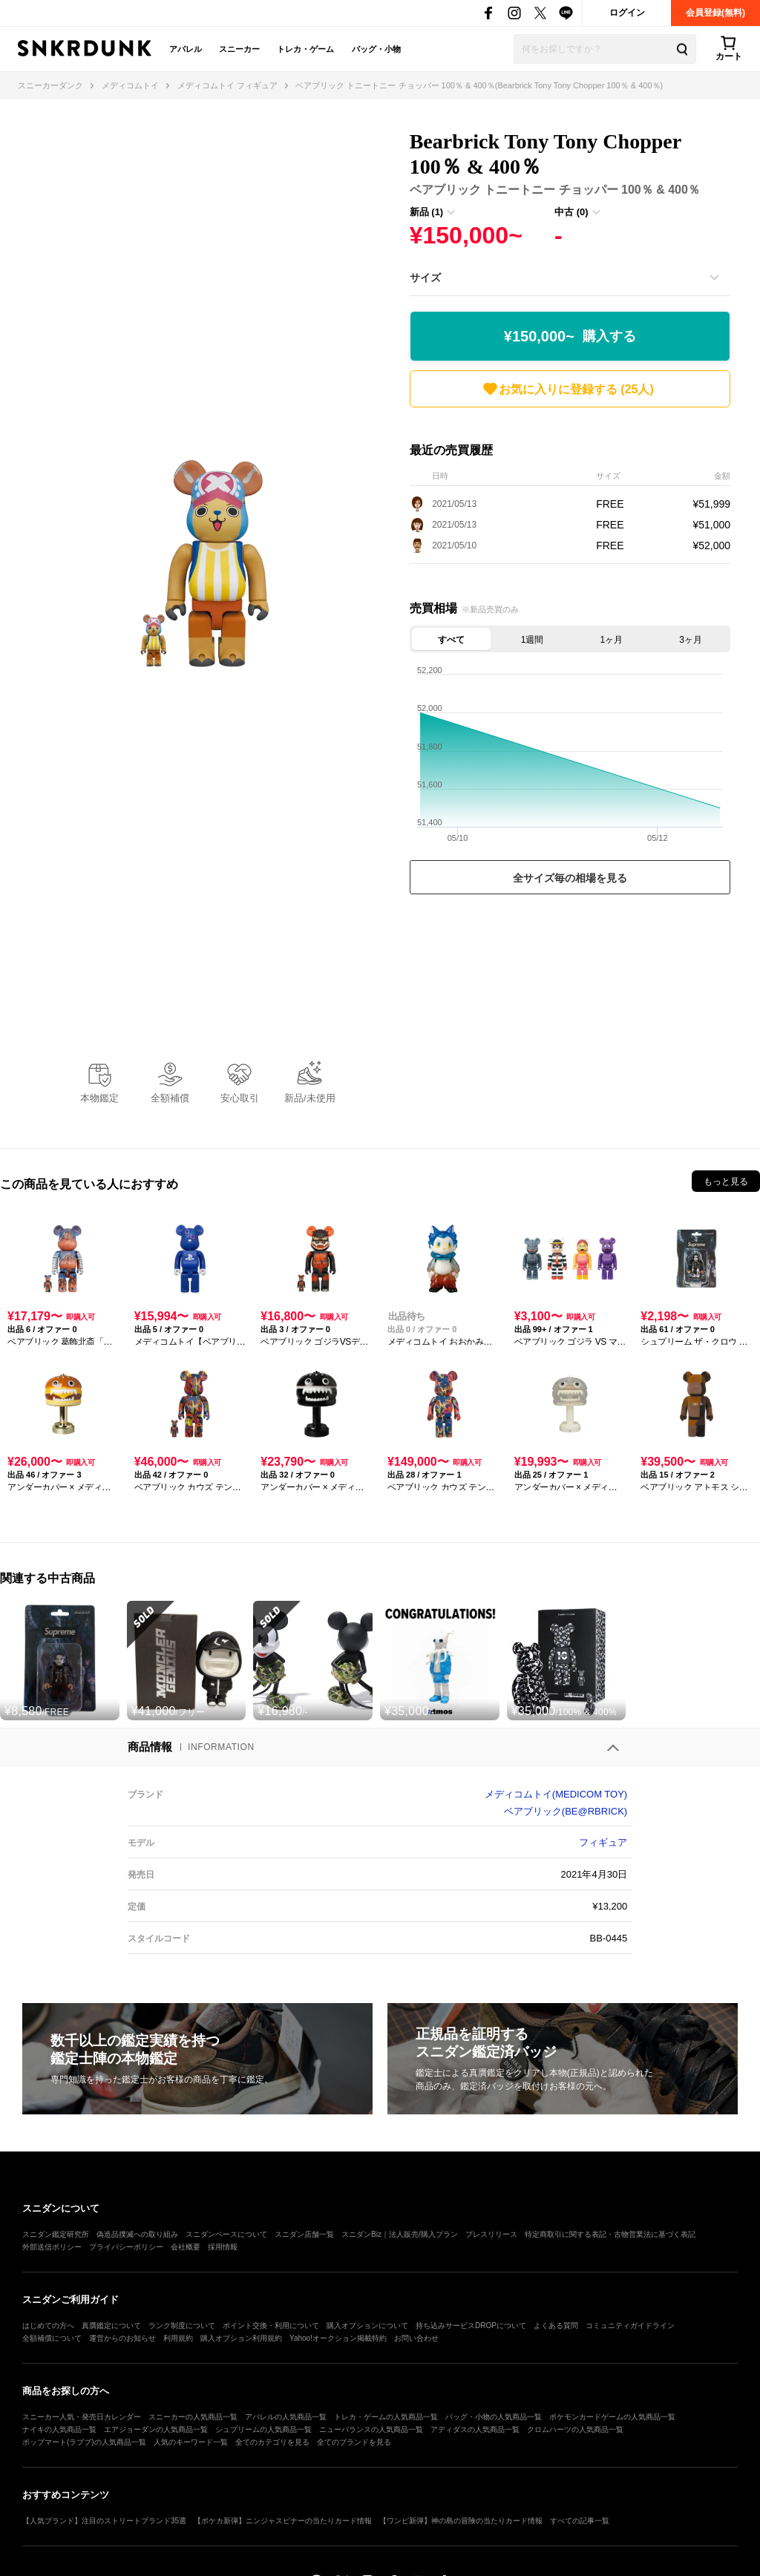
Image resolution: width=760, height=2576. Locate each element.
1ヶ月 (611, 640)
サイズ (425, 278)
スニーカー (239, 49)
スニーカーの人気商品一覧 (193, 2417)
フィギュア (603, 1842)
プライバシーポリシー (126, 2247)
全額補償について (52, 2338)
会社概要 (185, 2247)
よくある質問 (556, 2325)
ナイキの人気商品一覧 (59, 2429)
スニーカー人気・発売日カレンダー (81, 2417)
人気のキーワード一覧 (191, 2442)
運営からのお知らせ (122, 2338)
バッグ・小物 (376, 49)
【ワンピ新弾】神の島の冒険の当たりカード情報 (461, 2521)
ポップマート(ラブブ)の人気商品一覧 (84, 2442)
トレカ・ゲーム (305, 49)
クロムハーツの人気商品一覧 (575, 2429)
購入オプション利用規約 (241, 2338)
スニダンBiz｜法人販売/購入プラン (399, 2234)
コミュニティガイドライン (630, 2325)
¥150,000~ (570, 337)
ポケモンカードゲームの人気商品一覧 (612, 2417)
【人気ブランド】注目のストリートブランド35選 (104, 2521)
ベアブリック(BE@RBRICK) (565, 1811)
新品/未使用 (309, 1098)
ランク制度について (181, 2325)
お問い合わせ (416, 2338)
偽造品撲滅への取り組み (137, 2234)
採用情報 (223, 2247)
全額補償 (170, 1098)
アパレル (185, 49)
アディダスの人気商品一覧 (475, 2429)
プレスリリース (491, 2234)
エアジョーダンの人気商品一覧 (156, 2429)
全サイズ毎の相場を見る (570, 878)
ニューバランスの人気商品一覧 (371, 2429)
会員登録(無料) (715, 12)
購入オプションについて (367, 2325)
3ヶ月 (690, 640)
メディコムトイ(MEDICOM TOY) (556, 1794)
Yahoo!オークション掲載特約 (338, 2338)
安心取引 (239, 1098)
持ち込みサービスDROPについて (471, 2325)
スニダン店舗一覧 (304, 2234)
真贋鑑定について (111, 2325)
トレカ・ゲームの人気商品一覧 (386, 2417)
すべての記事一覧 (579, 2521)
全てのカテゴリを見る (272, 2442)
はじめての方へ (48, 2325)
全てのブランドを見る (354, 2442)
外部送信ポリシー (52, 2247)
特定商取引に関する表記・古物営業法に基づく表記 (610, 2234)
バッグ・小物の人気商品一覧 (493, 2417)
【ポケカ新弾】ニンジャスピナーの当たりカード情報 (283, 2521)
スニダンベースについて (226, 2234)
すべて (451, 640)
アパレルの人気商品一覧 (286, 2417)
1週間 (532, 640)
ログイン (627, 12)
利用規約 (178, 2338)
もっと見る (726, 1181)
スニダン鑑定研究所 (55, 2234)
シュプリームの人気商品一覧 (263, 2429)
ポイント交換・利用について (271, 2325)
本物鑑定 (99, 1098)
